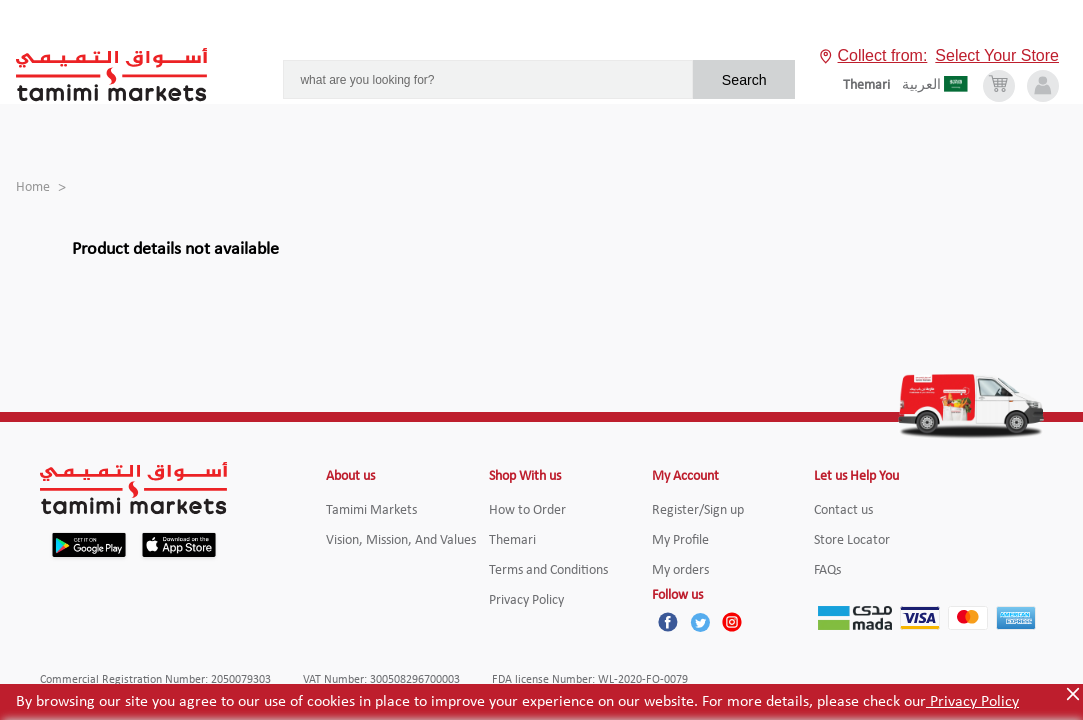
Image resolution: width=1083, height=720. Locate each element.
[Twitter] (700, 622)
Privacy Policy (972, 702)
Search (744, 80)
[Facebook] (668, 622)
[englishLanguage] (872, 86)
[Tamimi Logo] (112, 75)
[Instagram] (732, 622)
